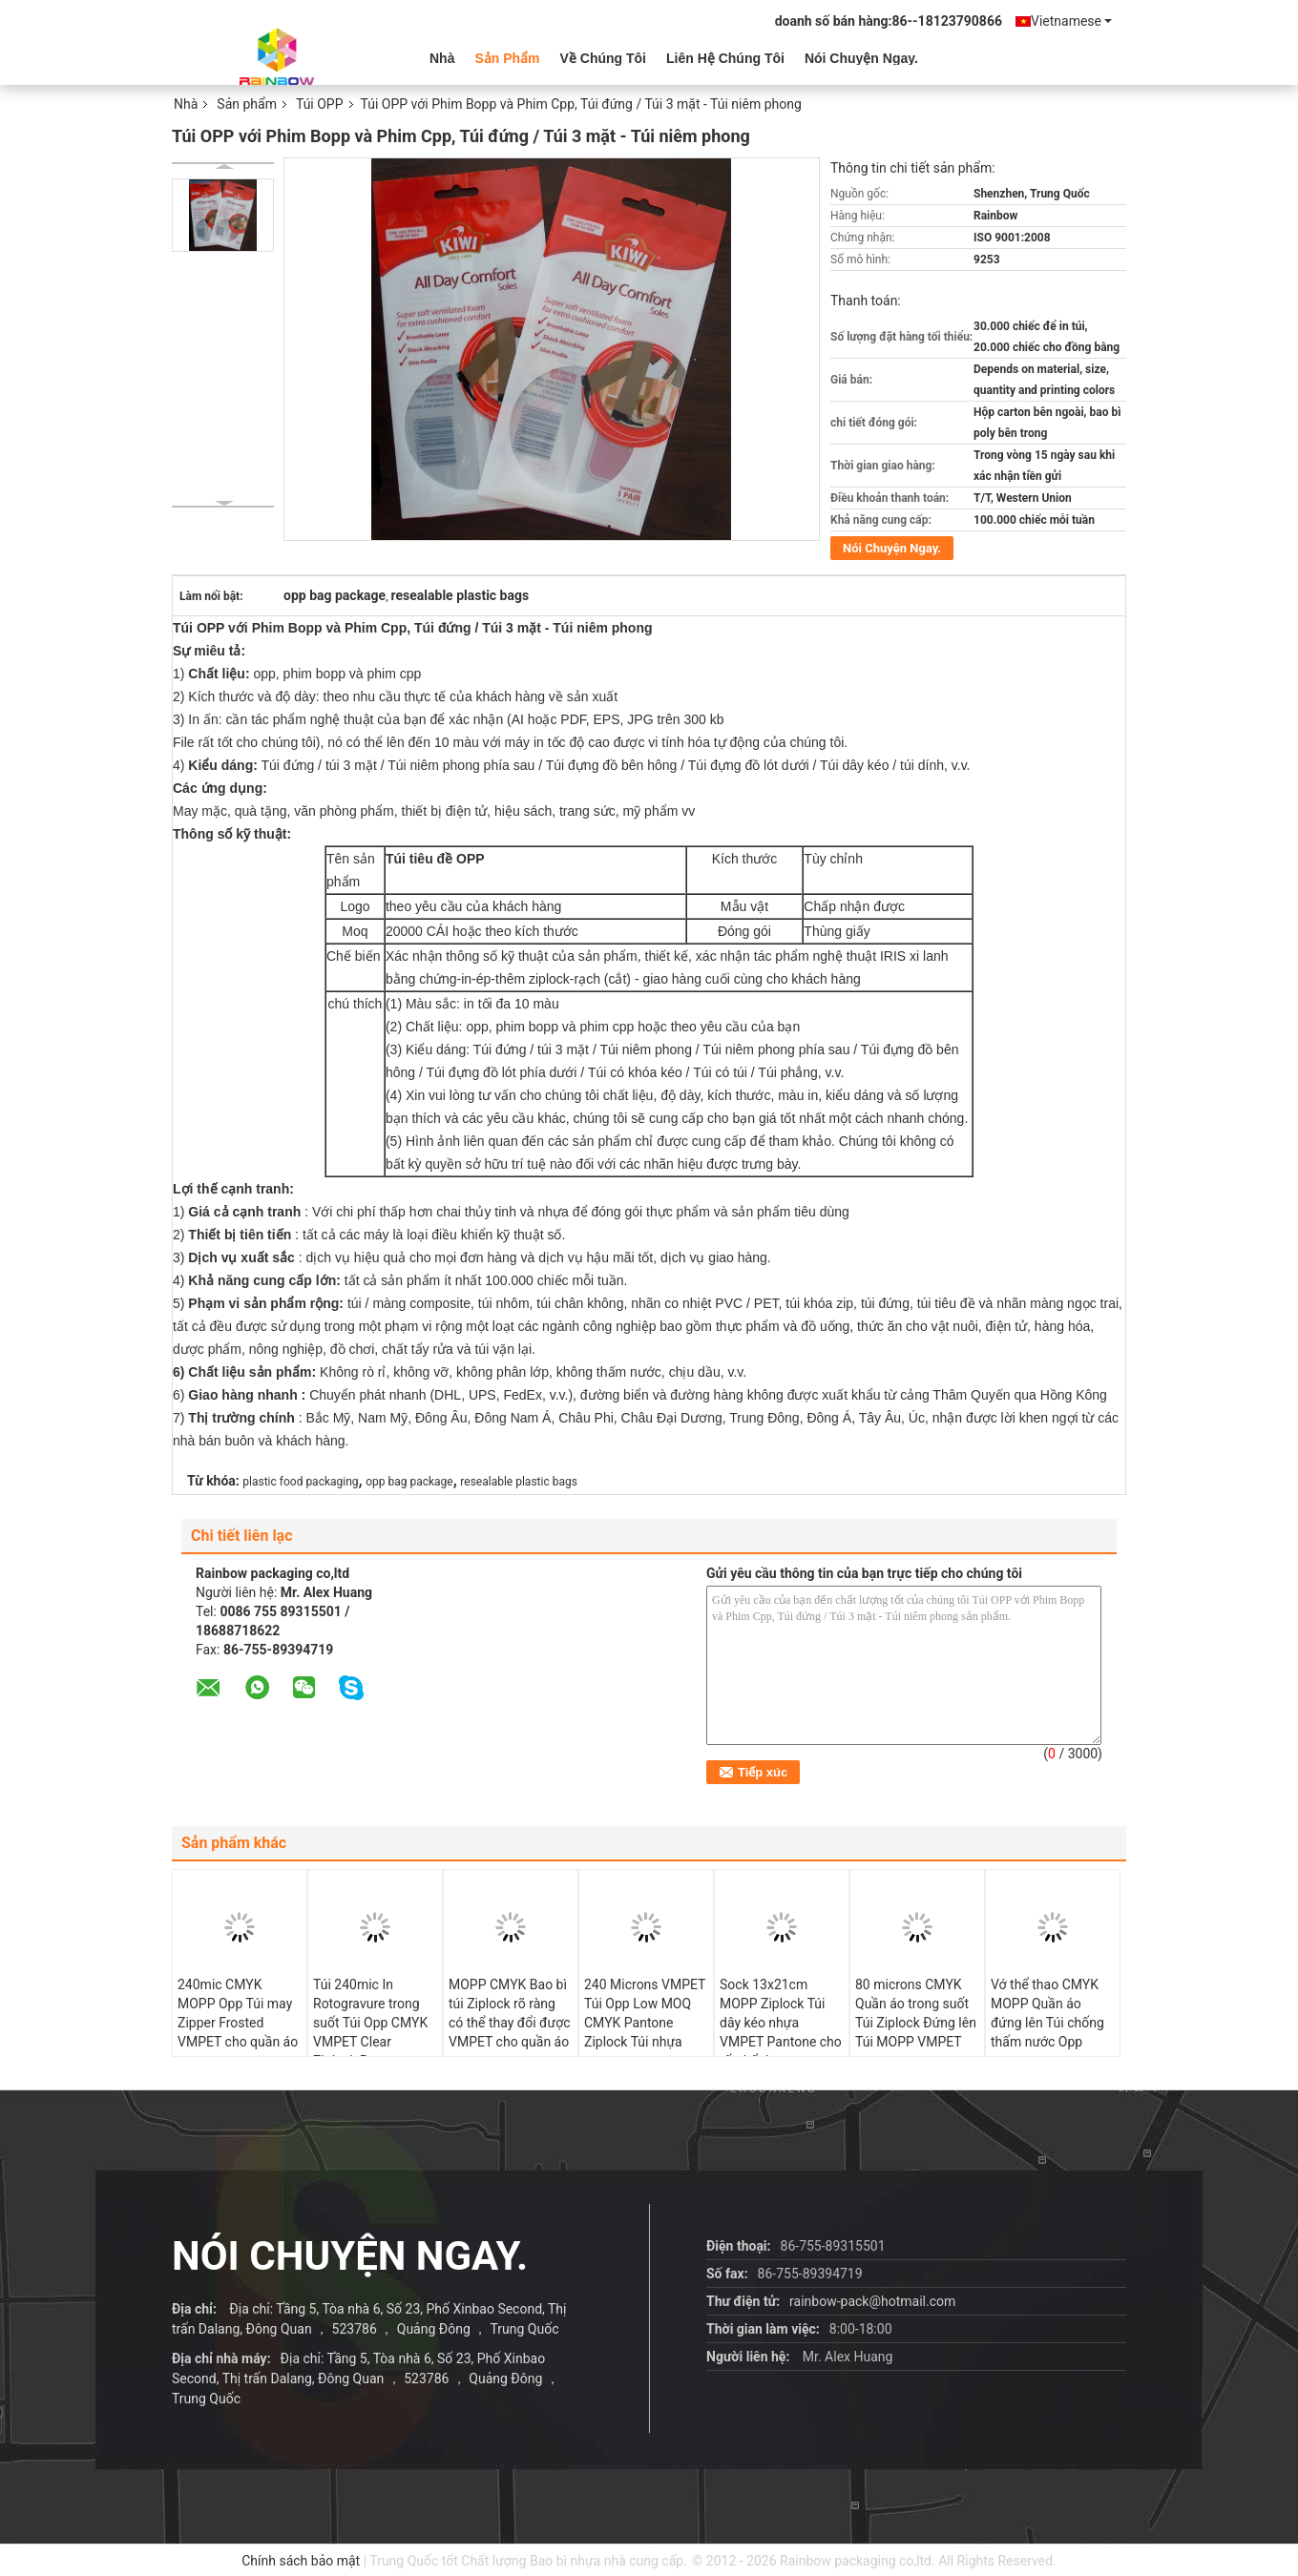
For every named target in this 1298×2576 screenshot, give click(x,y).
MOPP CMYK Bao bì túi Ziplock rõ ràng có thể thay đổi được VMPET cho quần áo (509, 2013)
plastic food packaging (300, 1481)
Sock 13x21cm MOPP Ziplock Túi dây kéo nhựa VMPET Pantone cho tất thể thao (781, 2022)
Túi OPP (320, 104)
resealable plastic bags (518, 1481)
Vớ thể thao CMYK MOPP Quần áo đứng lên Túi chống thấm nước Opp (1047, 2013)
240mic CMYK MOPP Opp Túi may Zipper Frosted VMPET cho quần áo (238, 2013)
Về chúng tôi (603, 58)
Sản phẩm (506, 58)
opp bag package (409, 1481)
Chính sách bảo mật (300, 2560)
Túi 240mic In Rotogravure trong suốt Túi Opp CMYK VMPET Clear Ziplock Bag (370, 2022)
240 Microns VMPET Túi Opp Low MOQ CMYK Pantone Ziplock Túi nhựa (644, 2013)
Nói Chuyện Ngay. (861, 58)
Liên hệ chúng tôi (725, 58)
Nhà (441, 58)
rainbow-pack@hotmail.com (872, 2301)
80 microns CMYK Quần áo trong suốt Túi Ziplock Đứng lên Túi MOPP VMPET (915, 2013)
